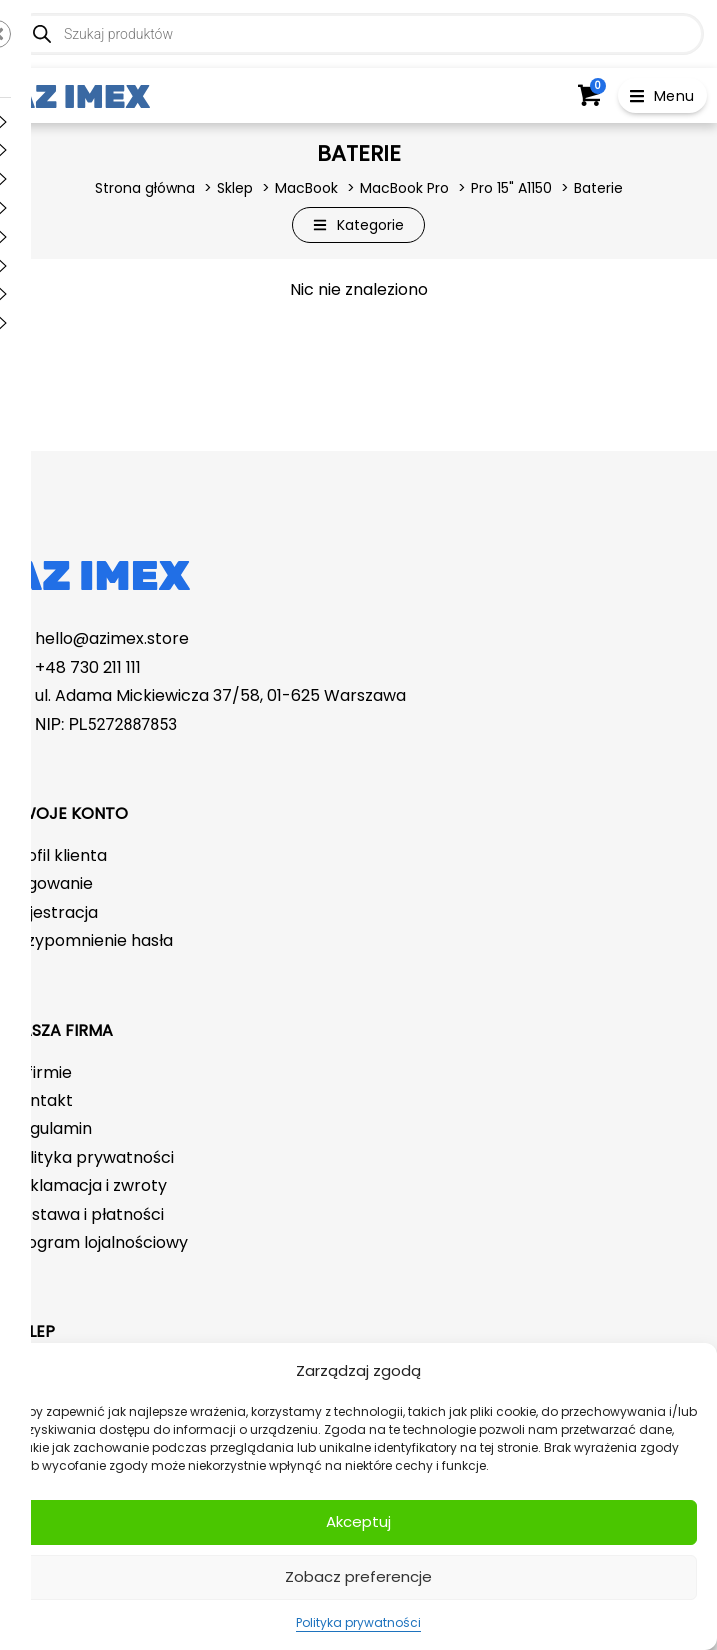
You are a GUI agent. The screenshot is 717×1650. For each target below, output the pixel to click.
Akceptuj (358, 1521)
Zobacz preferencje (358, 1576)
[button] (662, 95)
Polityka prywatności (358, 1622)
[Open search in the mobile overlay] (358, 34)
